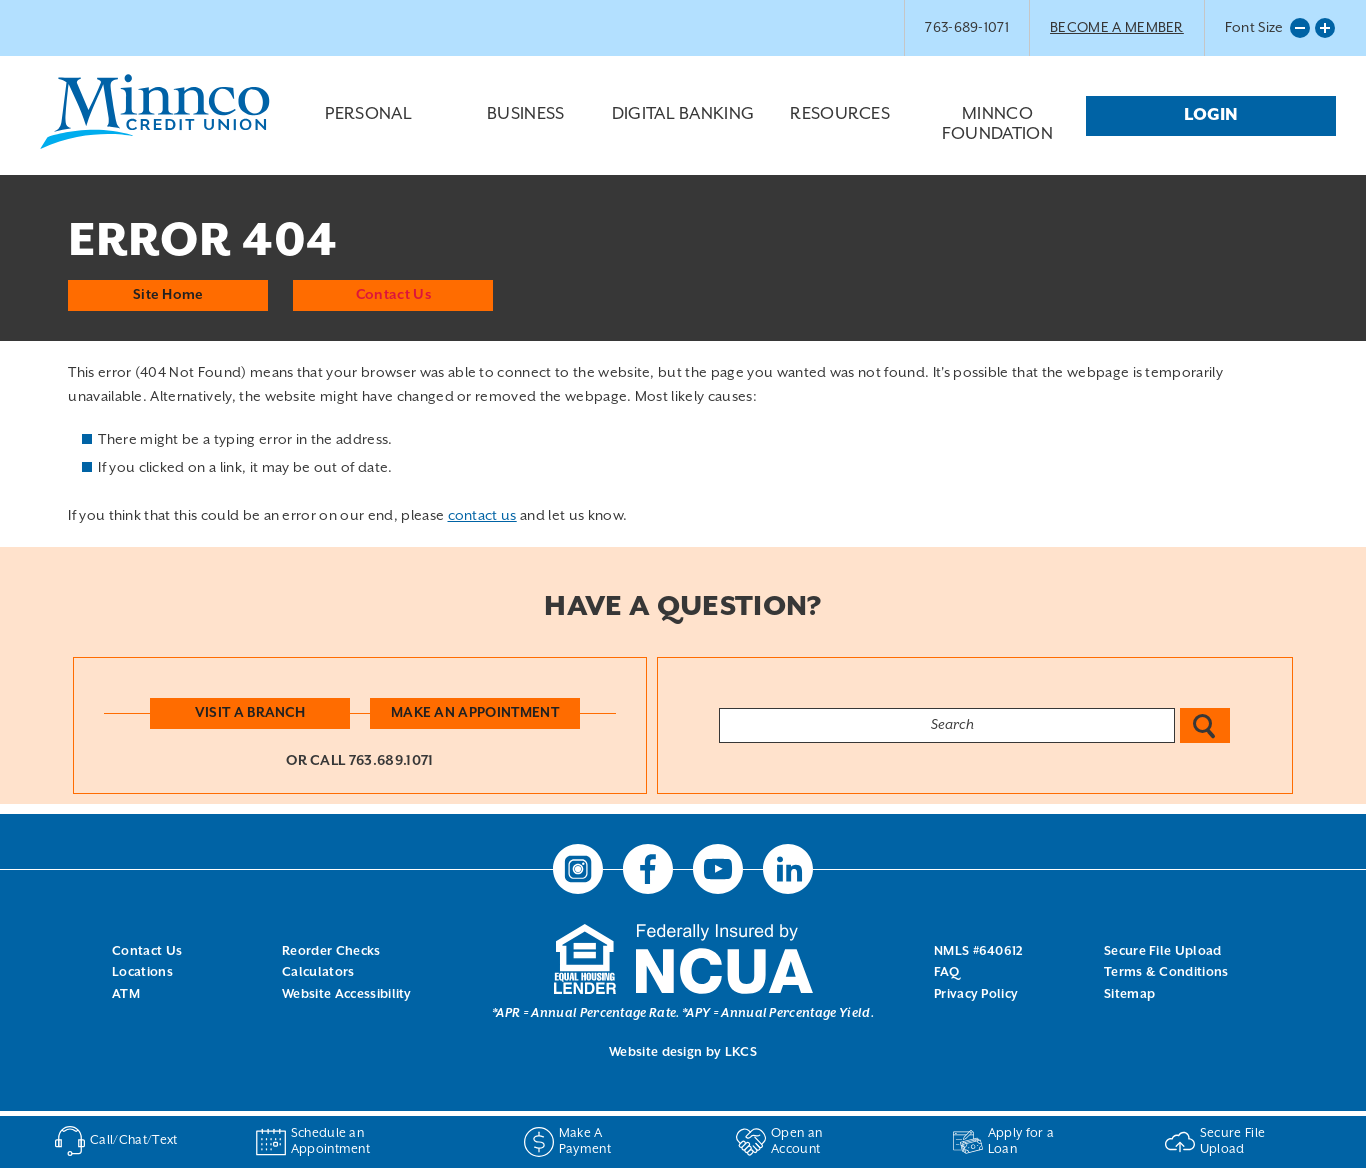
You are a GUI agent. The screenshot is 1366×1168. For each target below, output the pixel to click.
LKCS (741, 1052)
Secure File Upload (1163, 950)
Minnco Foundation (997, 125)
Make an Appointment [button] (476, 712)
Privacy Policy (976, 993)
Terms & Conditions (1166, 972)
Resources (840, 130)
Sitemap (1129, 993)
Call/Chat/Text (115, 1141)
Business (525, 130)
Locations (142, 972)
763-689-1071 (967, 28)
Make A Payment (567, 1141)
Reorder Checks (331, 950)
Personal (368, 130)
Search (1205, 724)
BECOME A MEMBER (1117, 28)
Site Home (168, 293)
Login (1211, 115)
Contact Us (393, 293)
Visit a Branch (249, 712)
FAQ (946, 972)
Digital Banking (682, 130)
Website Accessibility (347, 993)
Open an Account (779, 1141)
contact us (482, 515)
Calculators (318, 972)
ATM (126, 993)
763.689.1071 (391, 760)
